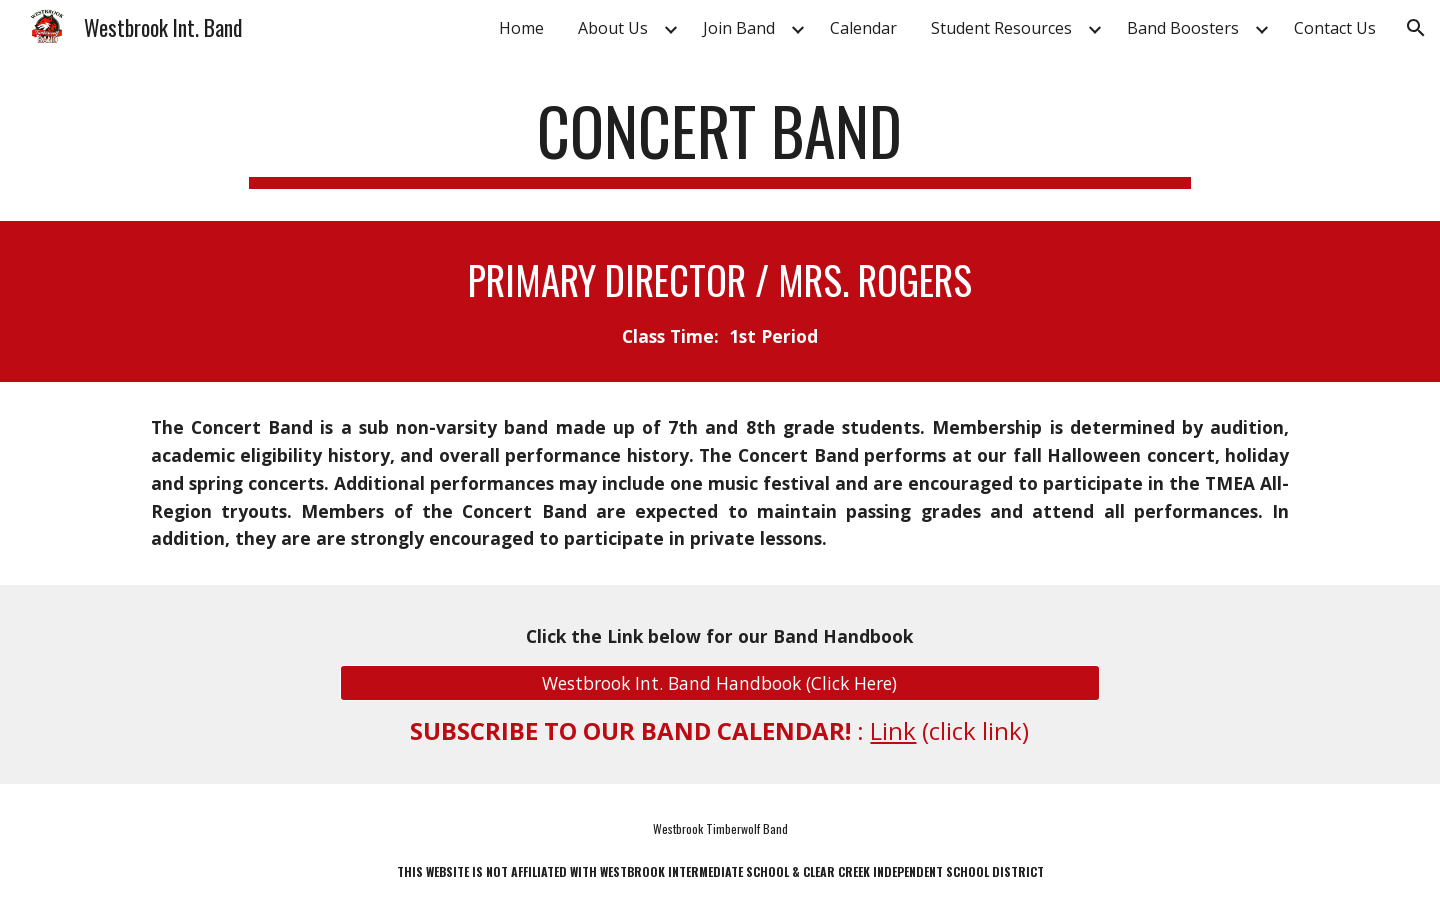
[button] (1416, 28)
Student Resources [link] (1001, 28)
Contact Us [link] (1335, 28)
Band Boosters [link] (1183, 28)
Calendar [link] (863, 28)
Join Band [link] (739, 28)
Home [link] (521, 28)
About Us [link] (613, 28)
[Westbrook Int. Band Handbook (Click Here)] (720, 682)
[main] (719, 140)
